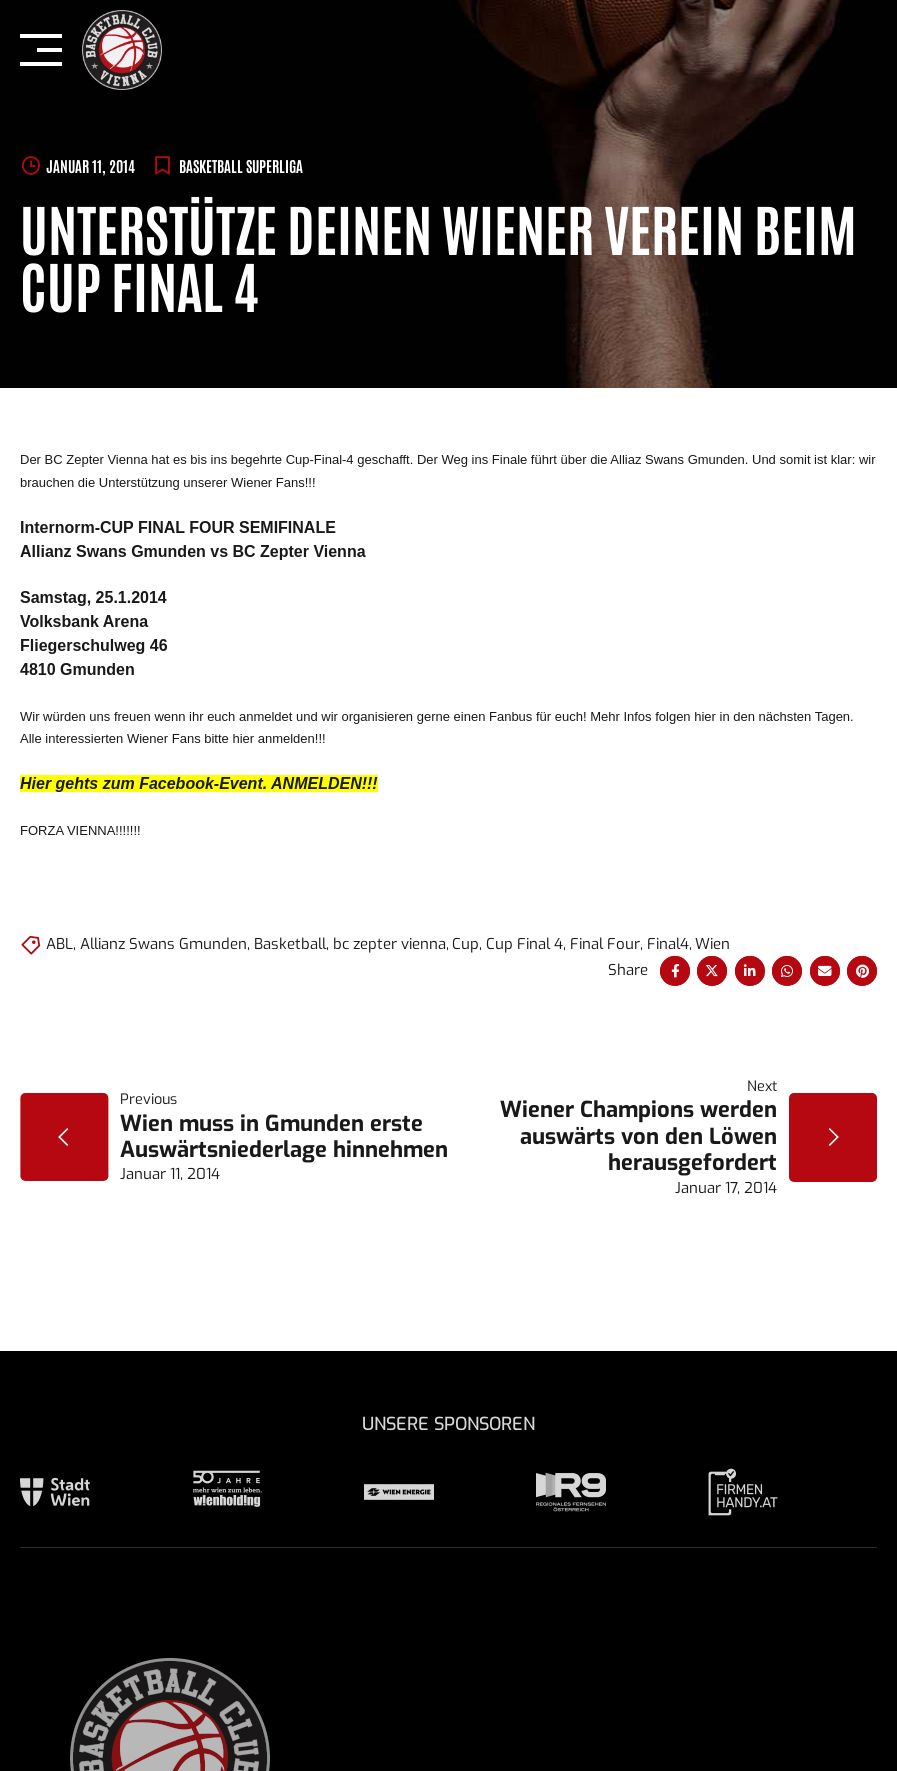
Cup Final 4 (524, 944)
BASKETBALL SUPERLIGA (241, 165)
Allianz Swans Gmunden (163, 944)
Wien (712, 944)
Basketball (290, 944)
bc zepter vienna (389, 944)
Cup (465, 944)
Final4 (668, 944)
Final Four (605, 944)
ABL (59, 944)
